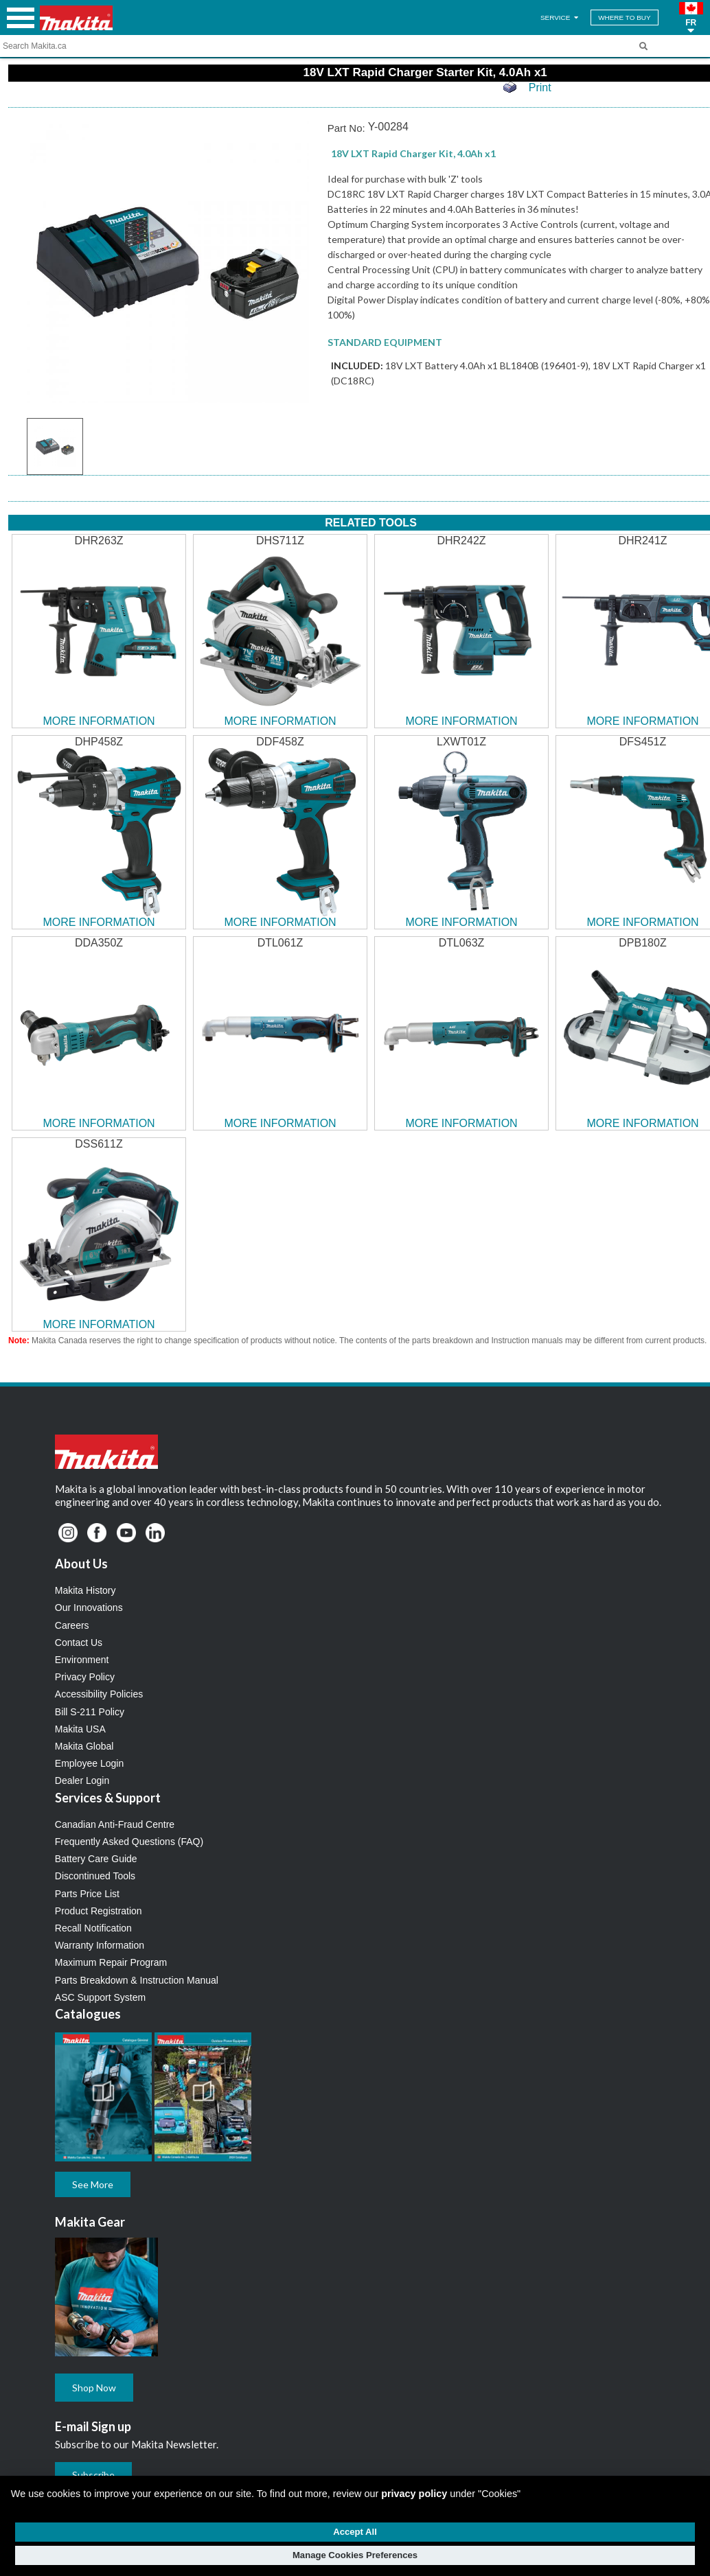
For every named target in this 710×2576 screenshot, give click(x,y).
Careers (72, 1625)
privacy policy (414, 2493)
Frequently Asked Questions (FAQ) (129, 1841)
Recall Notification (93, 1928)
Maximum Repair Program (111, 1962)
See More (92, 2184)
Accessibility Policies (99, 1694)
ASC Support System (100, 1997)
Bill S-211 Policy (89, 1711)
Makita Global (84, 1746)
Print (540, 87)
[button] (691, 18)
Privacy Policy (85, 1676)
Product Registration (98, 1910)
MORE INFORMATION (98, 721)
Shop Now (94, 2387)
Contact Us (78, 1642)
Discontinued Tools (95, 1875)
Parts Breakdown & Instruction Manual (136, 1980)
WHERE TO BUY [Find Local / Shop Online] (624, 17)
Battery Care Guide (96, 1858)
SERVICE (560, 17)
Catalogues (88, 2013)
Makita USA (80, 1729)
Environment (82, 1659)
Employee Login (89, 1763)
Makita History (85, 1590)
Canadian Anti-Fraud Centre (114, 1824)
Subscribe (93, 2475)
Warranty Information (99, 1945)
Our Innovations (89, 1607)
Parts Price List (87, 1893)
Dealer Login (82, 1780)
